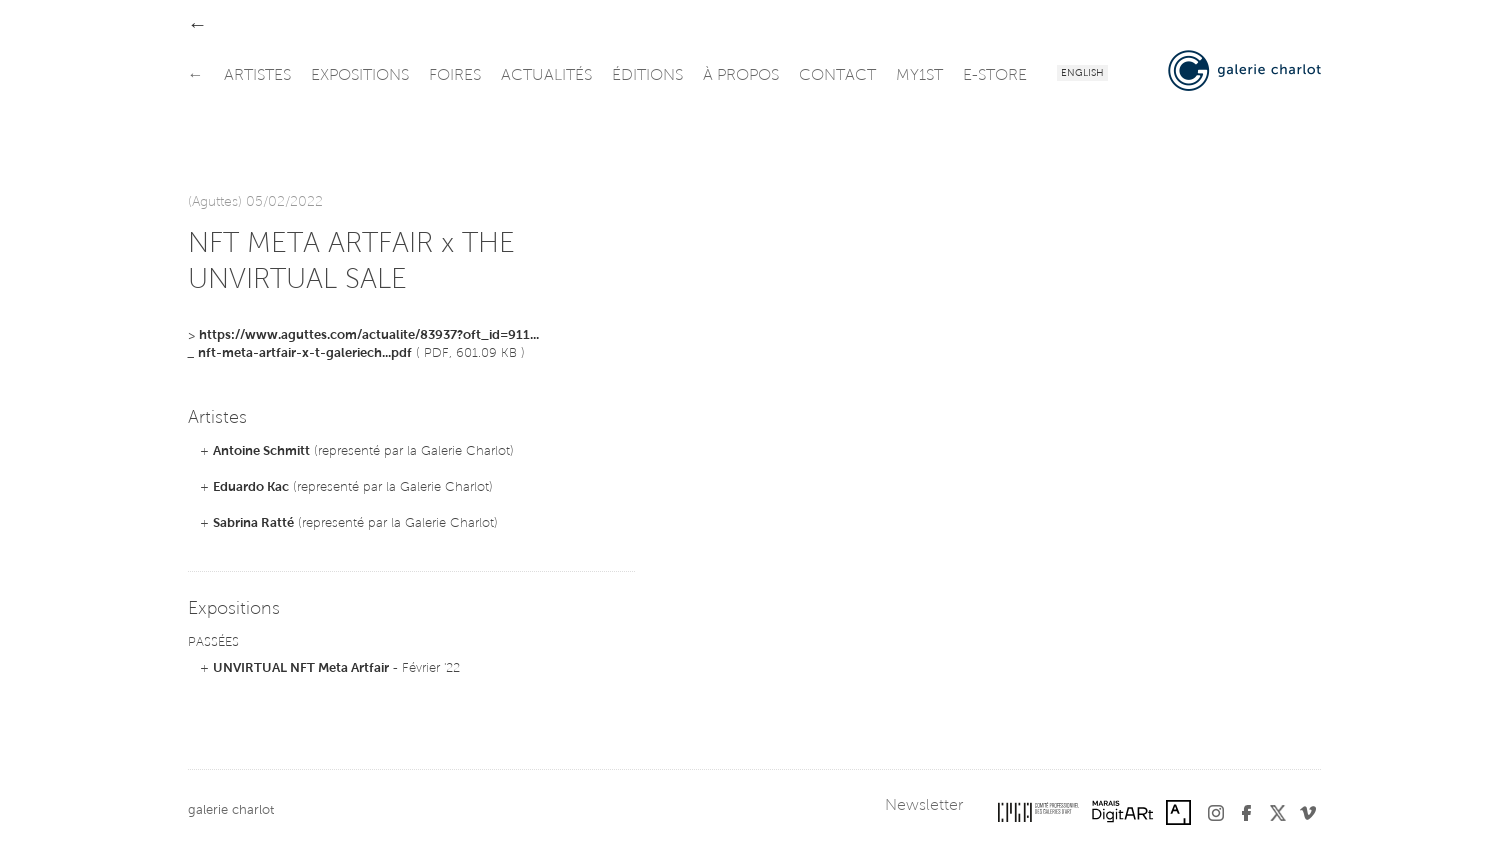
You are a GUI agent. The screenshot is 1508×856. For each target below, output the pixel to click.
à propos (741, 76)
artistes (257, 76)
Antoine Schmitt (261, 451)
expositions (360, 76)
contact (837, 76)
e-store (995, 76)
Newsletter (924, 806)
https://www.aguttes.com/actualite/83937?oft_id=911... (369, 335)
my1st (919, 76)
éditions (647, 76)
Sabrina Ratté (253, 523)
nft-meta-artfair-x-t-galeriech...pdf (305, 353)
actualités (546, 76)
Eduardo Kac (251, 487)
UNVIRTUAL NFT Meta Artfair (301, 668)
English (1082, 74)
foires (455, 76)
